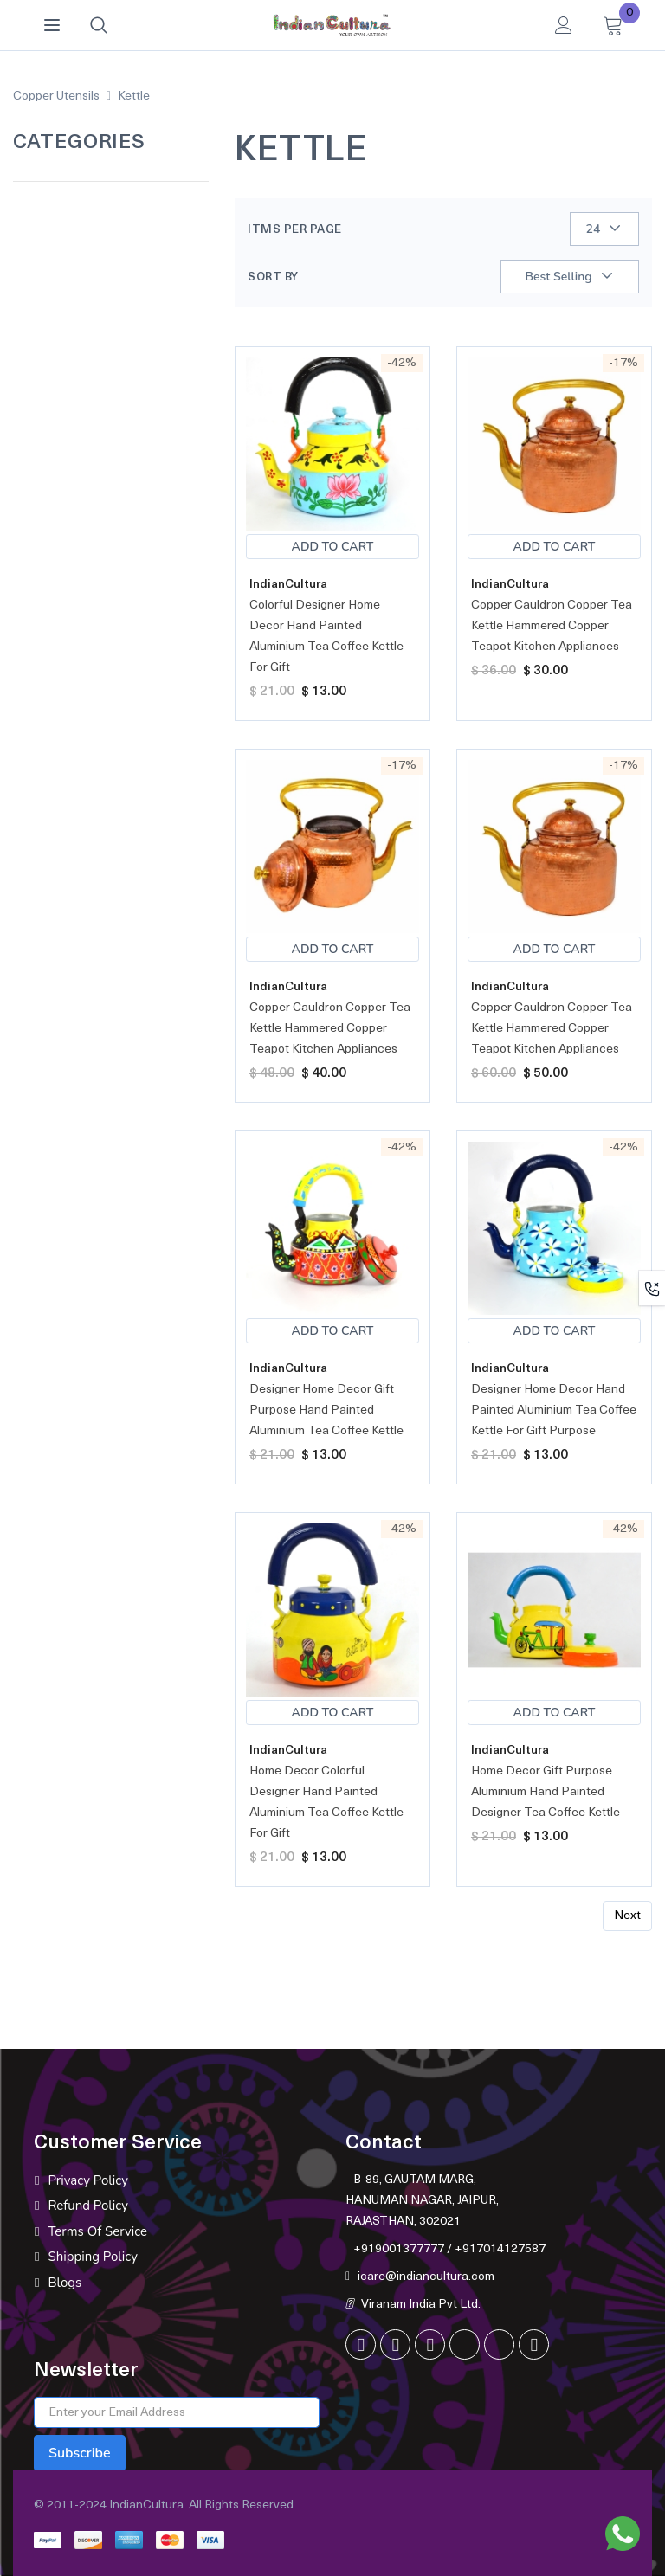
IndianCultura (288, 584)
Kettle (134, 96)
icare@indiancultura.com (426, 2276)
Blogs (64, 2282)
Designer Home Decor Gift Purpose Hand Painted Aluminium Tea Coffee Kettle (326, 1410)
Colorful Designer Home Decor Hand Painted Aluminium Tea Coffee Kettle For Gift (326, 636)
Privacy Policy (87, 2180)
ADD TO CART (333, 546)
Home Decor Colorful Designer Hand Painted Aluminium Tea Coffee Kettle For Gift (326, 1802)
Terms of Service (97, 2231)
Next (627, 1915)
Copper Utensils (56, 96)
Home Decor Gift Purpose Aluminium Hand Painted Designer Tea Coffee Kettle (545, 1792)
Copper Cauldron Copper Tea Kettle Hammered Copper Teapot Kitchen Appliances (551, 626)
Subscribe (79, 2453)
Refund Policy (88, 2205)
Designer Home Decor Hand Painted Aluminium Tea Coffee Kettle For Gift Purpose (553, 1410)
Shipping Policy (93, 2256)
